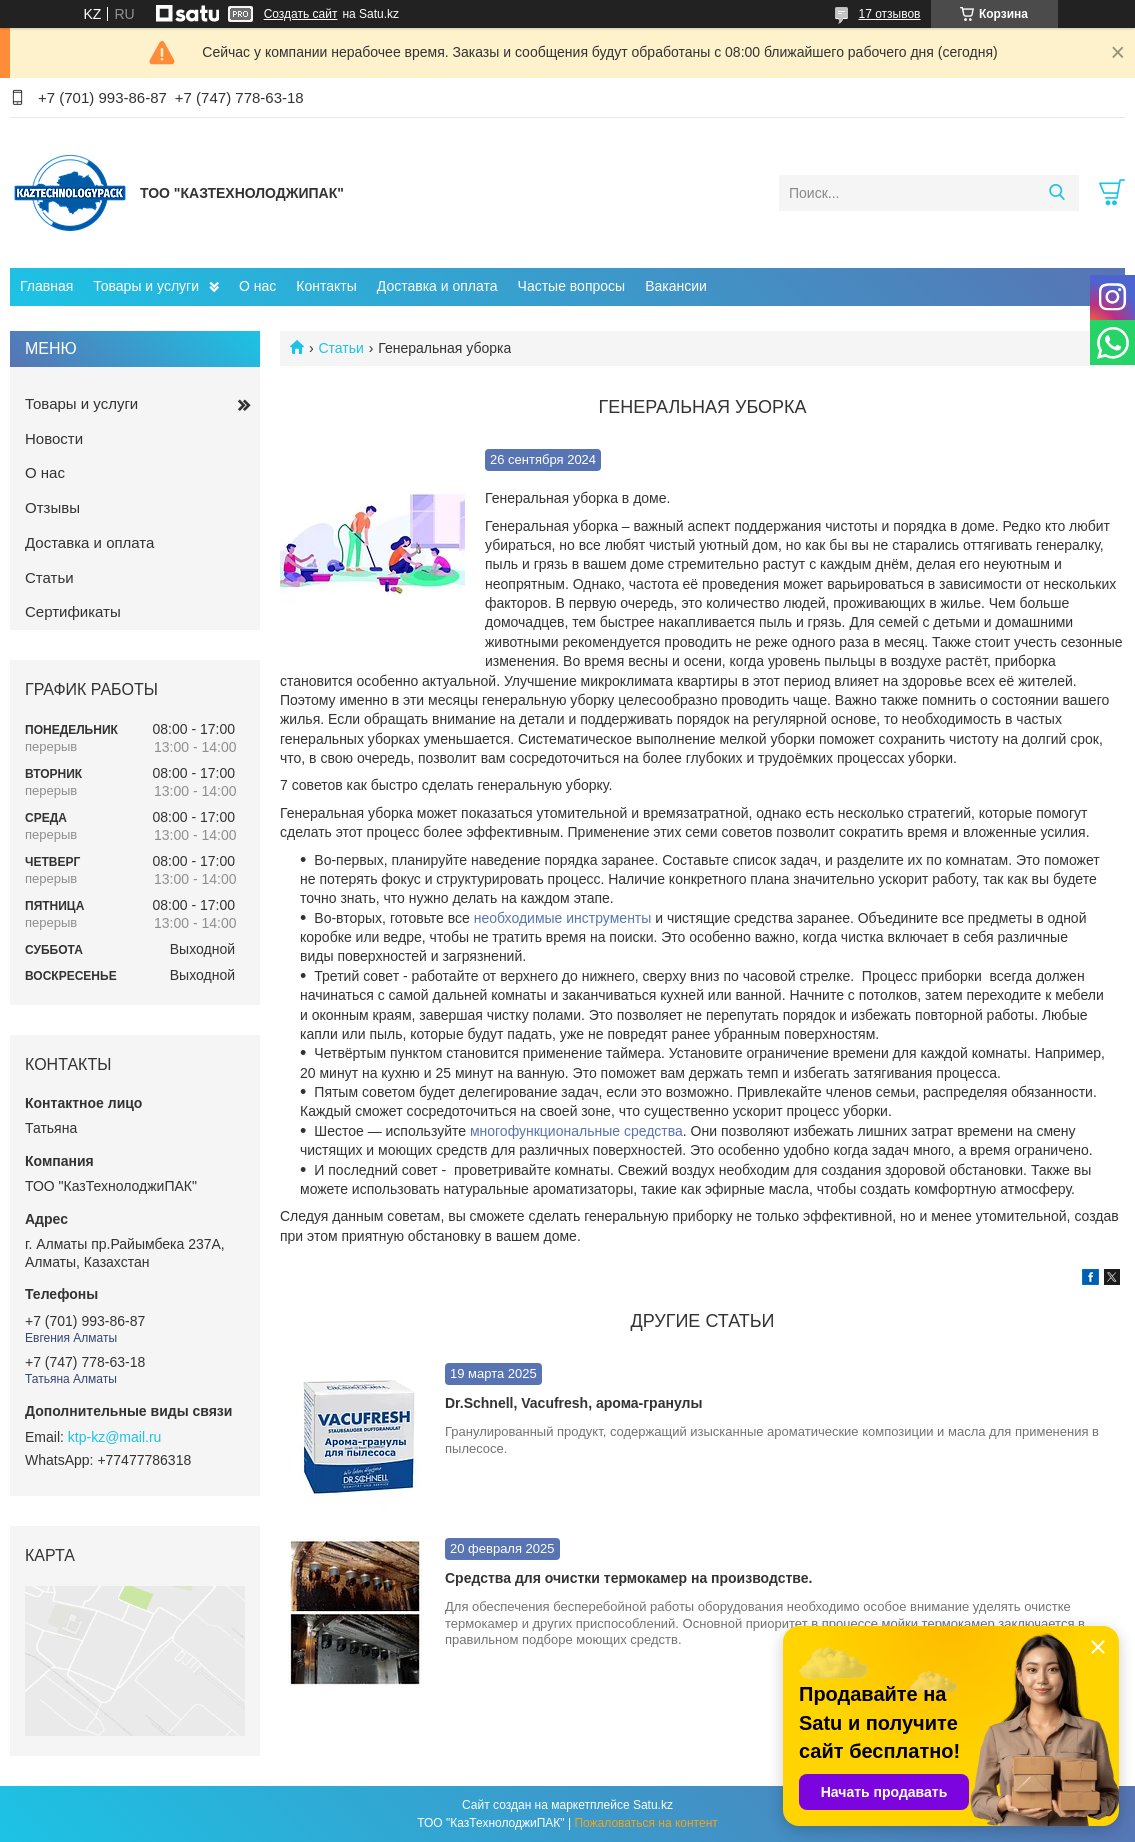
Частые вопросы (572, 286)
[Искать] (1056, 193)
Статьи (340, 348)
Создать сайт (301, 14)
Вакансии (676, 286)
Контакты (326, 286)
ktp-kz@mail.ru (115, 1437)
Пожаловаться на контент (645, 1823)
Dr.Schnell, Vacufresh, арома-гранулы (573, 1403)
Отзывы (52, 507)
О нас (257, 286)
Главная (46, 286)
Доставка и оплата (437, 286)
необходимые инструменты (563, 918)
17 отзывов (889, 14)
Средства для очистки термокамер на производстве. (628, 1578)
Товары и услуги (146, 286)
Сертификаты (73, 611)
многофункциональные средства (576, 1131)
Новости (54, 438)
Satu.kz (653, 1805)
